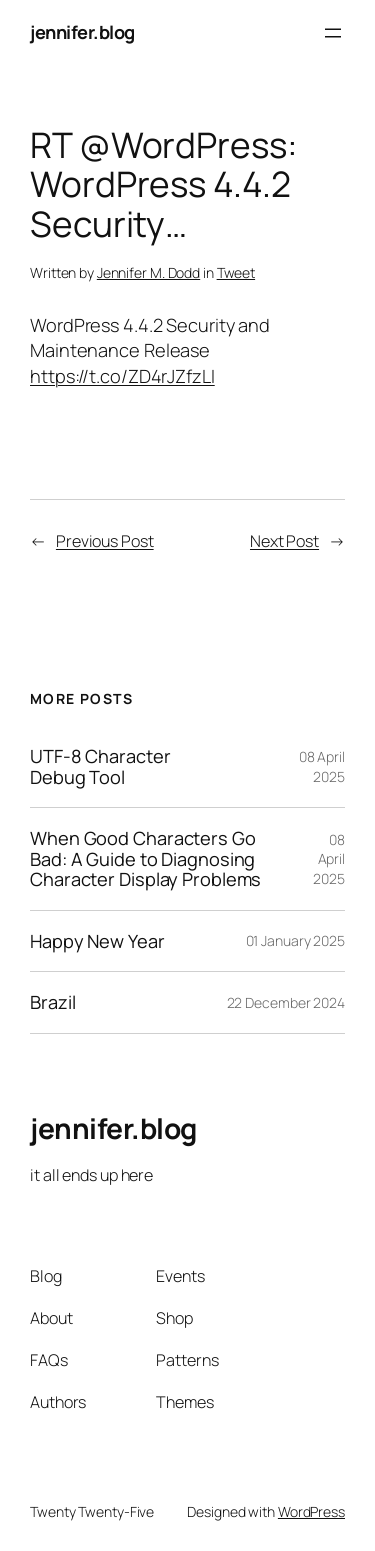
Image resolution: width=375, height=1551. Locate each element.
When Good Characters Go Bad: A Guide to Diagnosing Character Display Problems (145, 858)
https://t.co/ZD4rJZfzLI (122, 376)
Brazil (52, 1002)
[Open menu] (333, 33)
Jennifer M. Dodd (148, 272)
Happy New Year (97, 941)
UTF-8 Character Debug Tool (100, 766)
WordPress (311, 1511)
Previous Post (105, 541)
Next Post (284, 541)
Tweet (236, 272)
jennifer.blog (82, 32)
